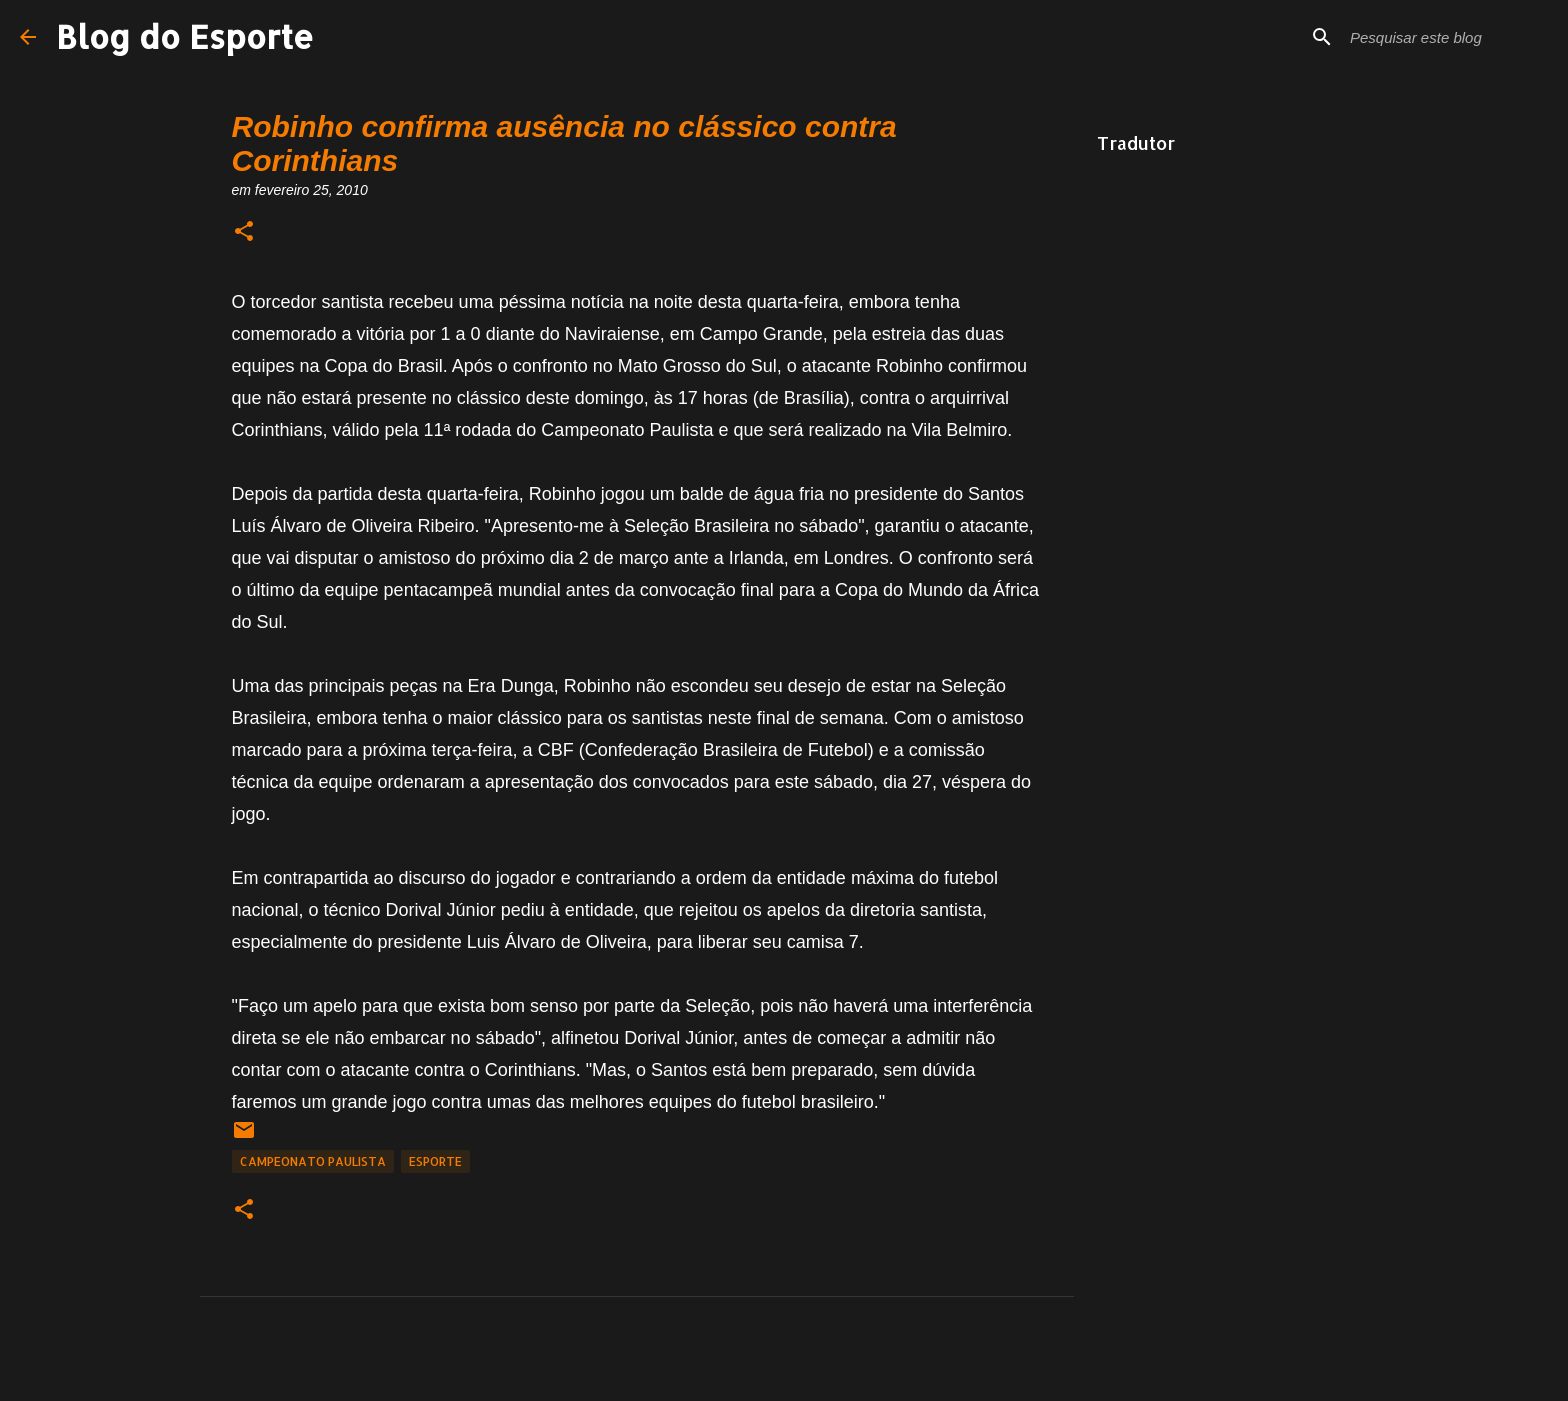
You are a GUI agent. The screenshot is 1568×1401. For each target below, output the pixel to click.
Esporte (435, 1161)
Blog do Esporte (185, 36)
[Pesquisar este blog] (1447, 37)
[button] (244, 232)
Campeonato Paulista (313, 1161)
